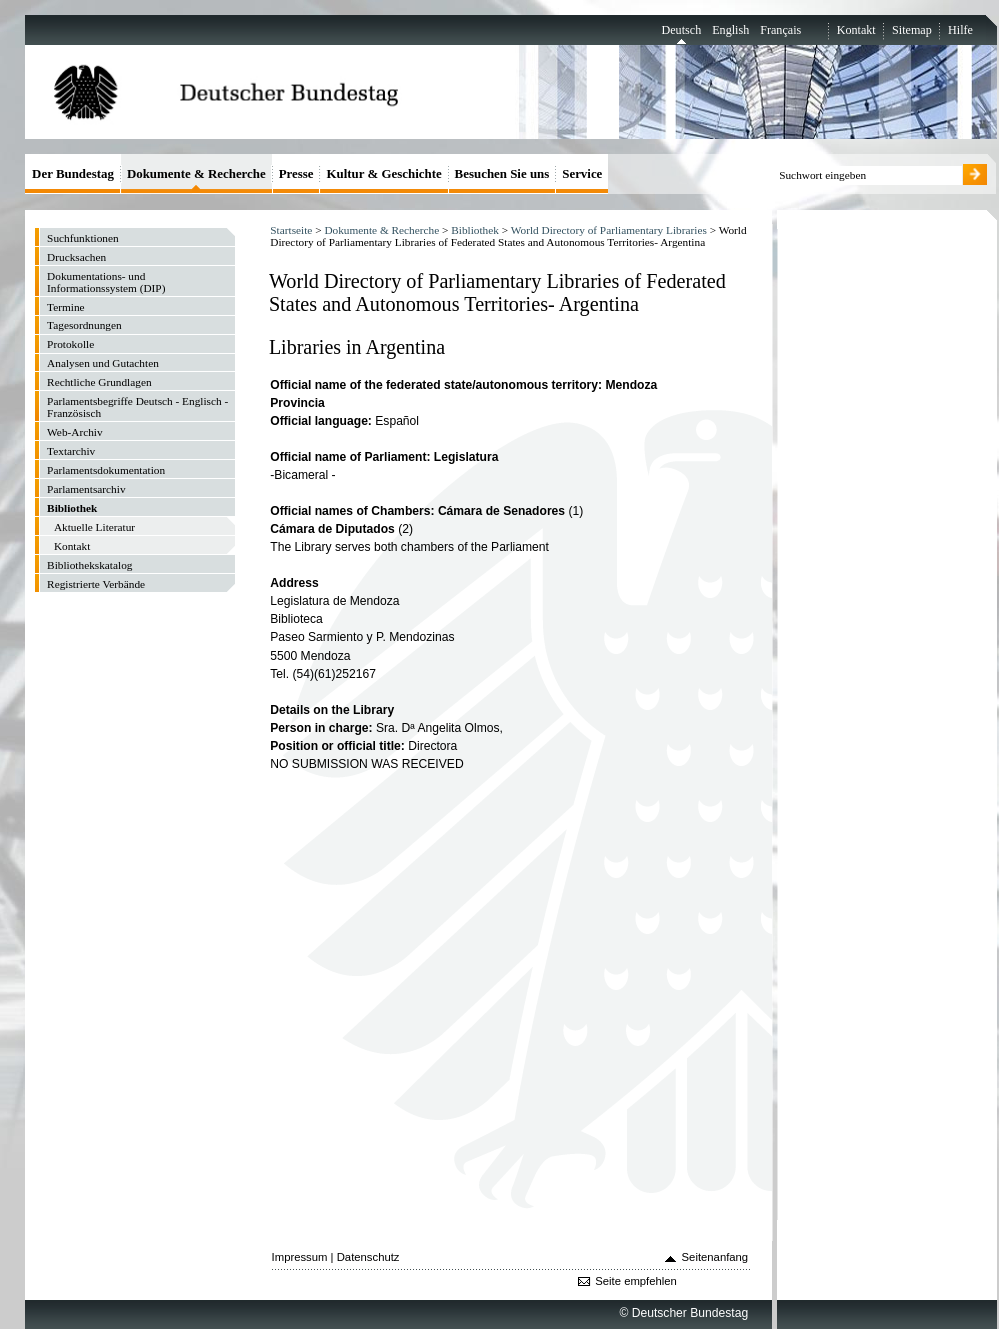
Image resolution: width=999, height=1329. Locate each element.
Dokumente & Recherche (381, 230)
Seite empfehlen (636, 1281)
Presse (296, 173)
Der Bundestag (73, 173)
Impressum (300, 1257)
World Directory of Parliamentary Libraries (609, 230)
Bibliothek (475, 230)
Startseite (291, 230)
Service (582, 173)
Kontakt (856, 30)
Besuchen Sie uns (502, 173)
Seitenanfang (715, 1257)
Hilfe (960, 30)
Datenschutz (368, 1257)
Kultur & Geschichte (383, 173)
